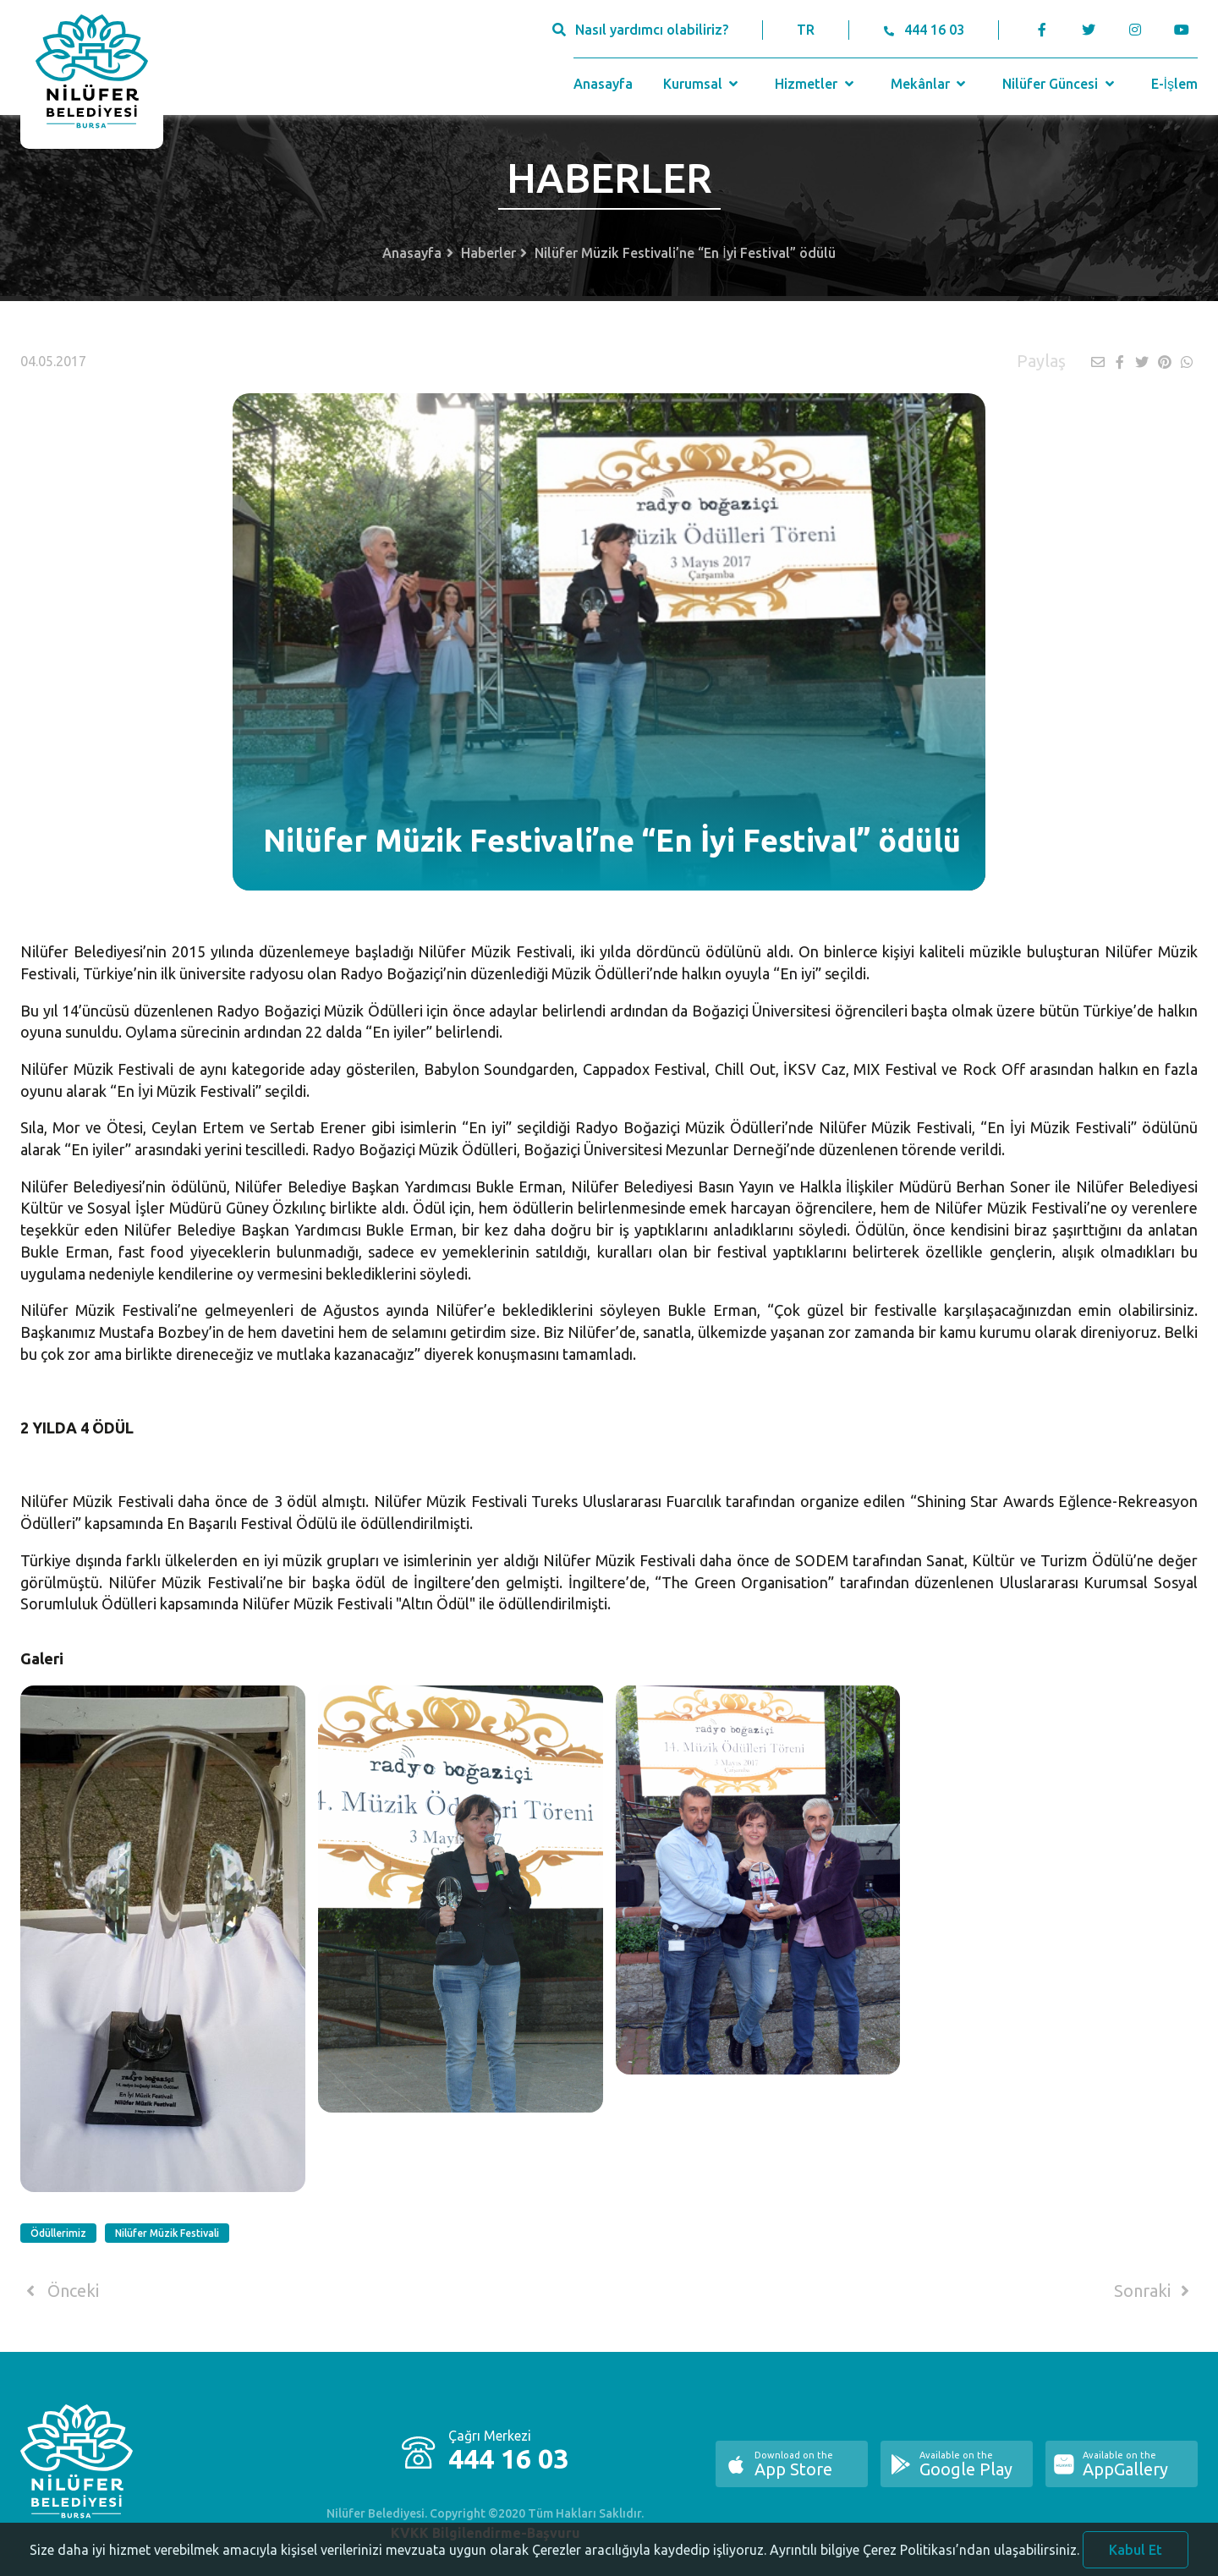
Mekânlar (930, 83)
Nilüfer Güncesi (1059, 83)
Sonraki (1154, 2291)
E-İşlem (1174, 83)
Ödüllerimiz (58, 2233)
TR (806, 29)
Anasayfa (603, 83)
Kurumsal (702, 83)
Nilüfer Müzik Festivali (167, 2233)
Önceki (59, 2291)
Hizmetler (816, 83)
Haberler (488, 252)
